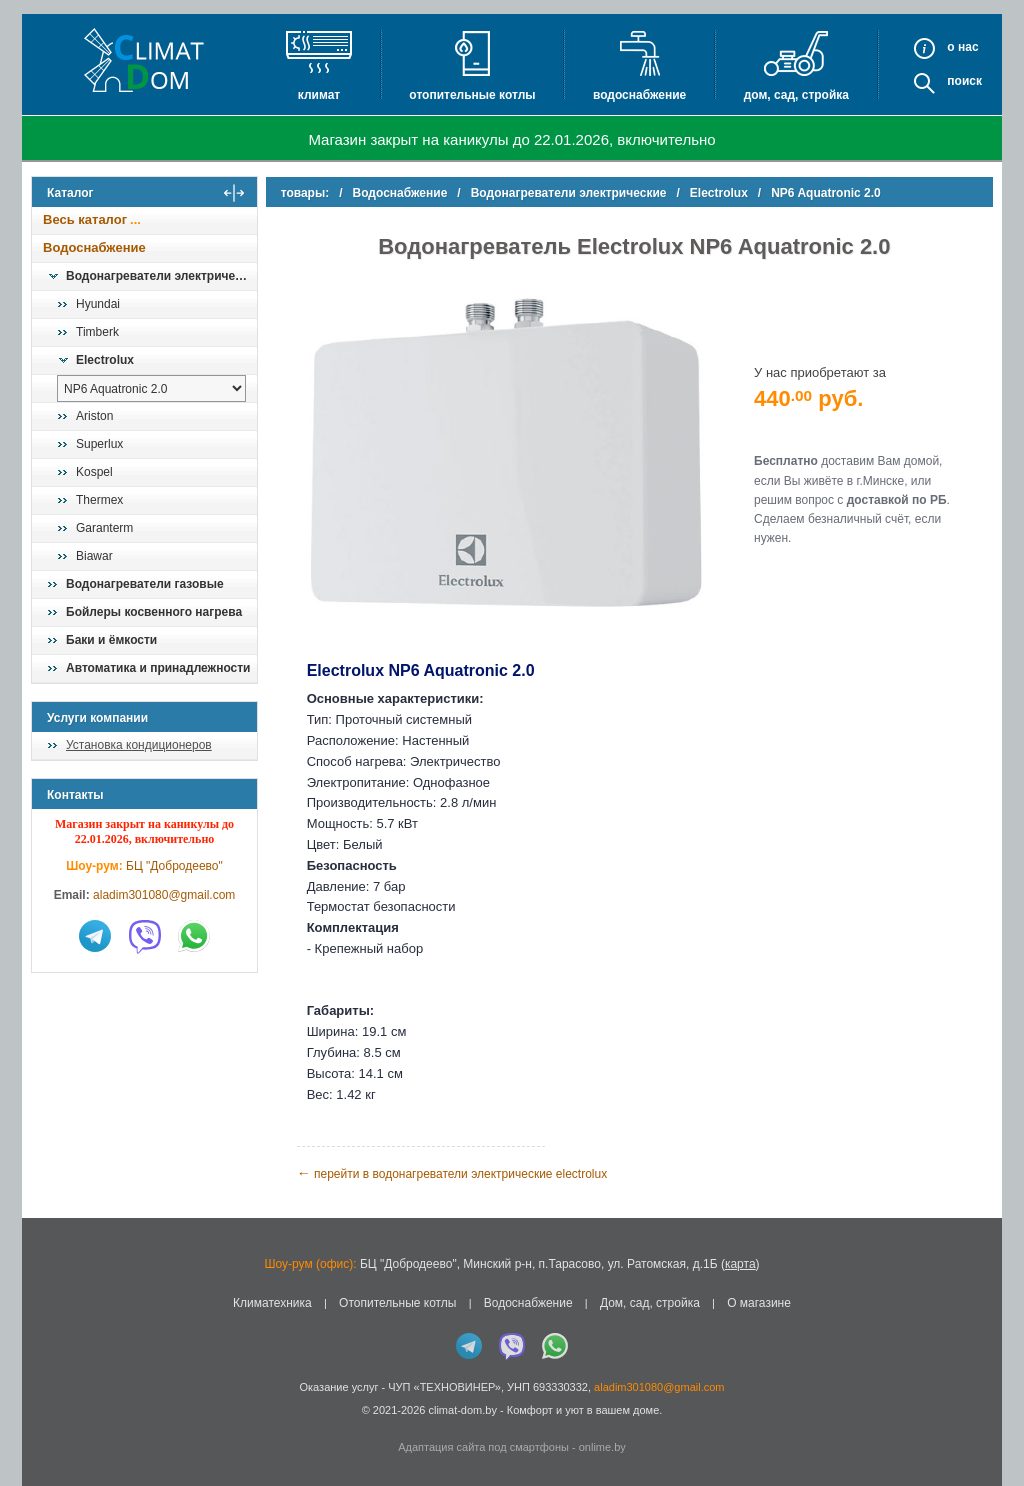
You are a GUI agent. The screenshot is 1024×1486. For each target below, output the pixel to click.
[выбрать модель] (151, 388)
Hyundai (98, 304)
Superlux (99, 444)
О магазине (759, 1302)
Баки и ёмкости (111, 640)
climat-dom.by (462, 1409)
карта (740, 1263)
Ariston (94, 416)
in (49, 1423)
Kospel (94, 472)
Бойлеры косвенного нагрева (154, 612)
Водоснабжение (639, 95)
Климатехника (272, 1302)
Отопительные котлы (472, 95)
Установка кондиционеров (139, 745)
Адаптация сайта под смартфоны (483, 1446)
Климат (319, 95)
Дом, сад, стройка (796, 95)
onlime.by (602, 1446)
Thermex (99, 500)
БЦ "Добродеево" (174, 866)
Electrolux (105, 360)
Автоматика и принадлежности (158, 668)
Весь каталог (85, 219)
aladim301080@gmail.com (164, 895)
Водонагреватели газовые (145, 584)
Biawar (94, 556)
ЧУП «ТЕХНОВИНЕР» (444, 1386)
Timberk (97, 332)
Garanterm (104, 528)
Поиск (964, 81)
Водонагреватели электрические (161, 276)
